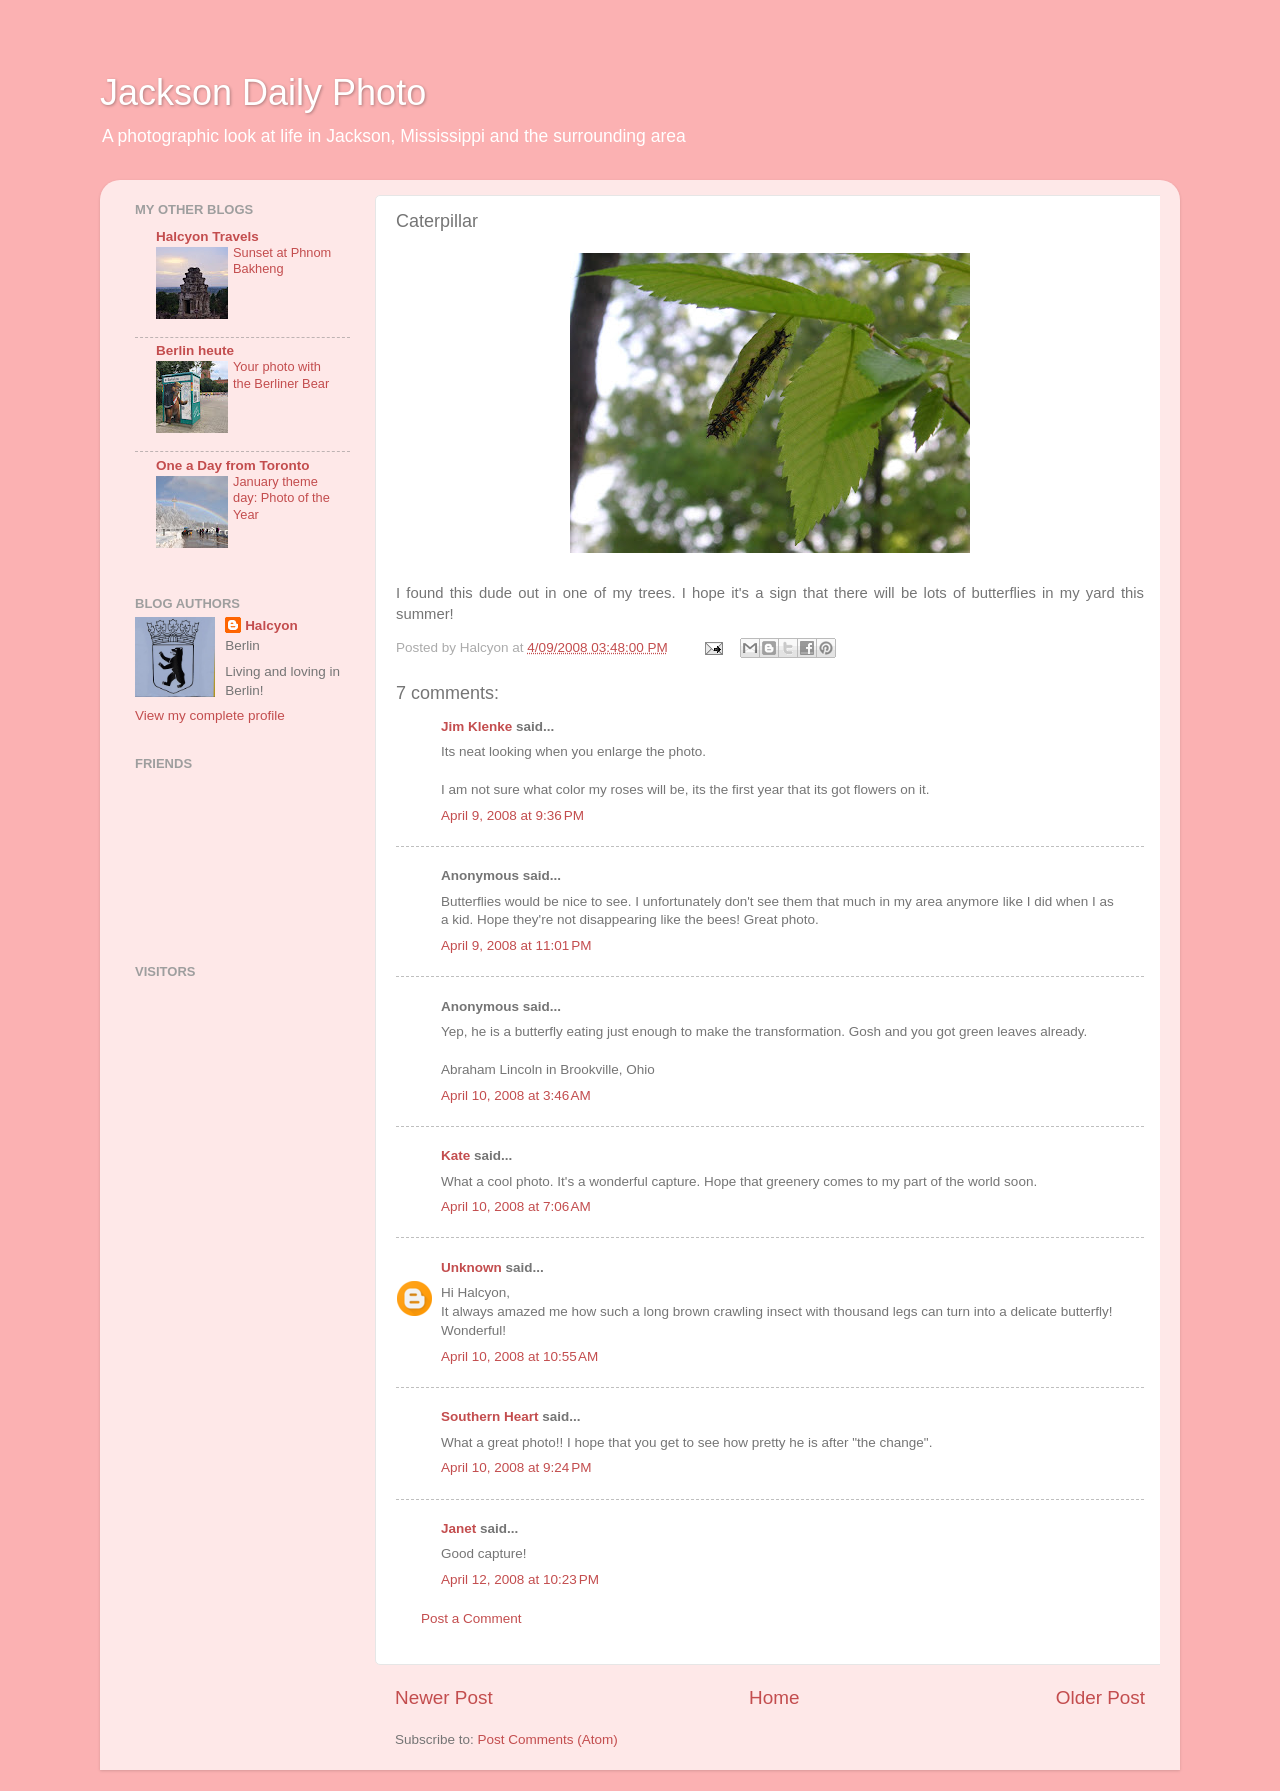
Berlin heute (195, 350)
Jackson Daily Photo (263, 92)
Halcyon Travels (207, 236)
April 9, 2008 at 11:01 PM (516, 945)
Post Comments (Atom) (548, 1739)
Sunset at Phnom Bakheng (282, 261)
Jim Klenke (476, 726)
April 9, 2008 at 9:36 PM (512, 815)
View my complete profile (210, 715)
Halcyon (271, 625)
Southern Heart (490, 1416)
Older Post (1100, 1697)
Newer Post (444, 1697)
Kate (455, 1155)
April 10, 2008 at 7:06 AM (516, 1206)
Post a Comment (471, 1618)
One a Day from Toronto (233, 465)
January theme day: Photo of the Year (281, 498)
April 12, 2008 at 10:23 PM (520, 1579)
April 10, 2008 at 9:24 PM (516, 1467)
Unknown (471, 1267)
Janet (458, 1528)
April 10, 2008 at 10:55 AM (519, 1356)
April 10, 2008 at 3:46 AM (516, 1095)
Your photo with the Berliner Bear (281, 375)
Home (774, 1697)
